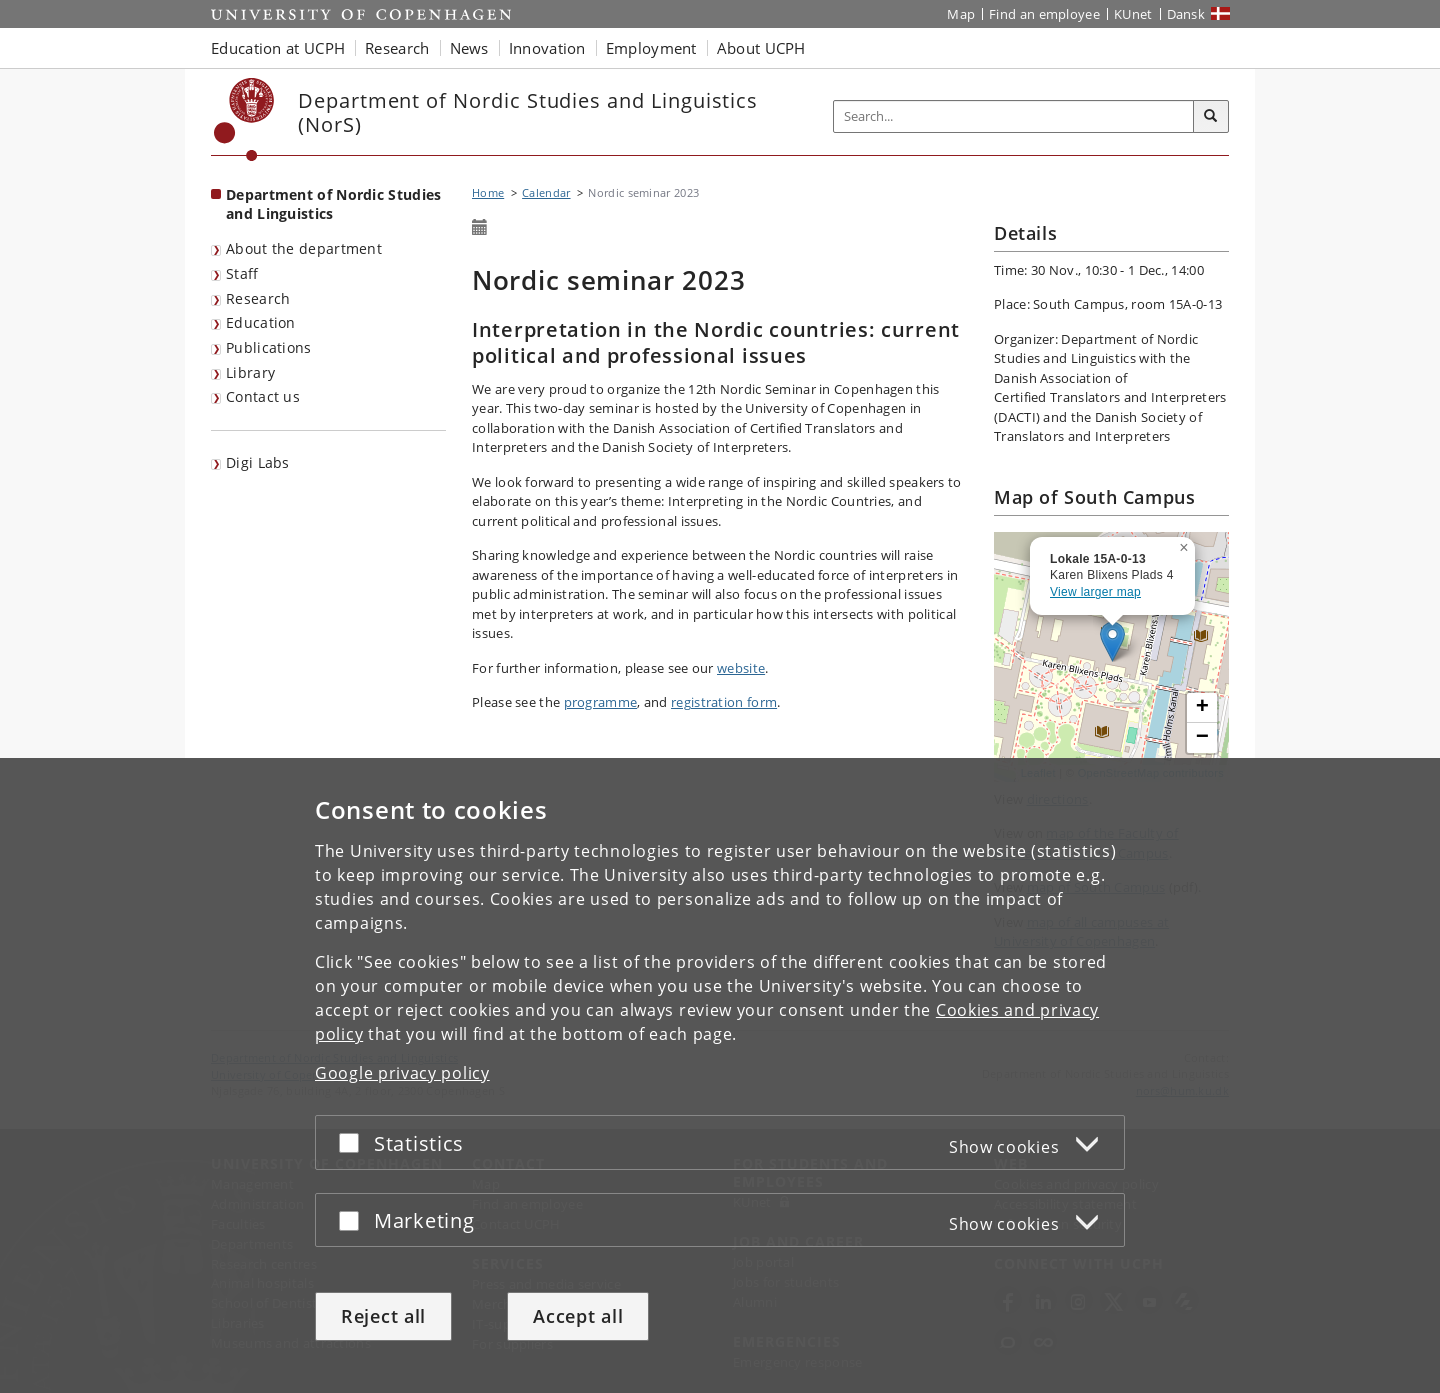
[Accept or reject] (354, 1142)
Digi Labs (258, 462)
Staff (242, 273)
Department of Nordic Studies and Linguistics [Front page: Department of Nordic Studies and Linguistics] (333, 204)
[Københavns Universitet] (244, 119)
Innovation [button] (547, 48)
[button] (1186, 544)
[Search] (1211, 117)
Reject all (383, 1316)
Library (250, 372)
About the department (304, 248)
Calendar (546, 192)
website (741, 668)
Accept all (578, 1316)
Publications (269, 347)
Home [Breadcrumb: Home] (488, 192)
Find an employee (1044, 14)
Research (258, 298)
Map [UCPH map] (961, 14)
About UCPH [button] (761, 48)
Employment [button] (651, 48)
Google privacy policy (402, 1073)
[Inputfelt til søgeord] (1014, 116)
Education (261, 322)
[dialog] (720, 1075)
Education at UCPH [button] (278, 48)
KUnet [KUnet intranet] (1133, 14)
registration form (724, 702)
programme (601, 702)
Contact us (263, 396)
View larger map (1095, 592)
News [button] (469, 48)
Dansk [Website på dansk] (1186, 14)
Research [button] (397, 48)
